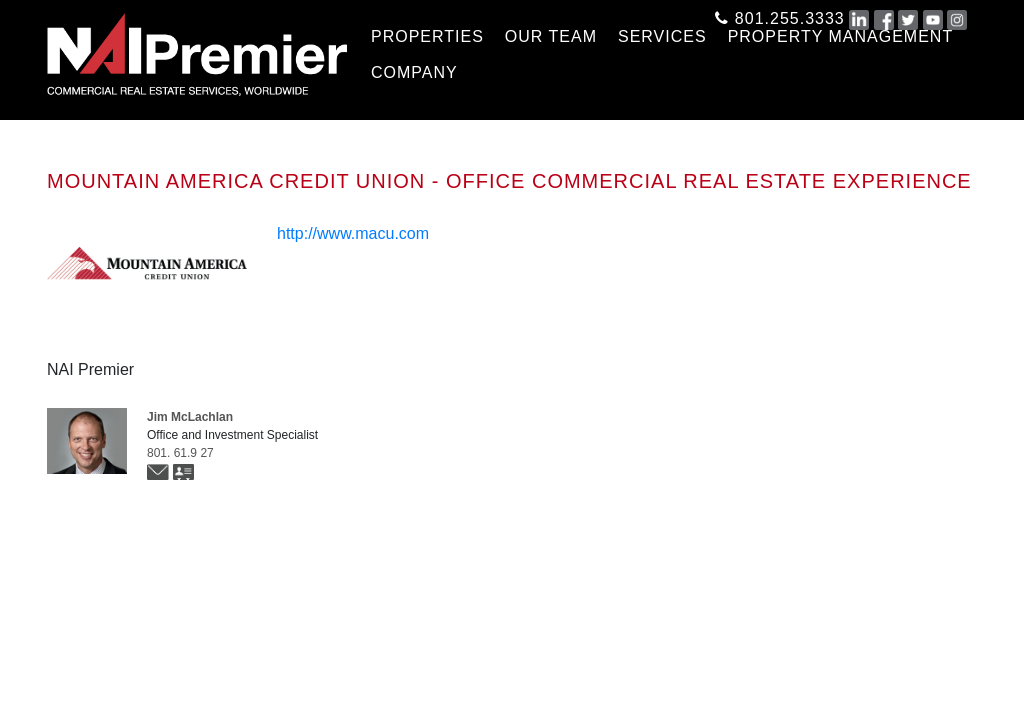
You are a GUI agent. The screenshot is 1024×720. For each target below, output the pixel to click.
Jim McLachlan (190, 417)
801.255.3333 (779, 14)
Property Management (841, 36)
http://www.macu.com (353, 233)
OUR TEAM (551, 36)
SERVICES (662, 36)
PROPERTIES (427, 36)
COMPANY (414, 72)
